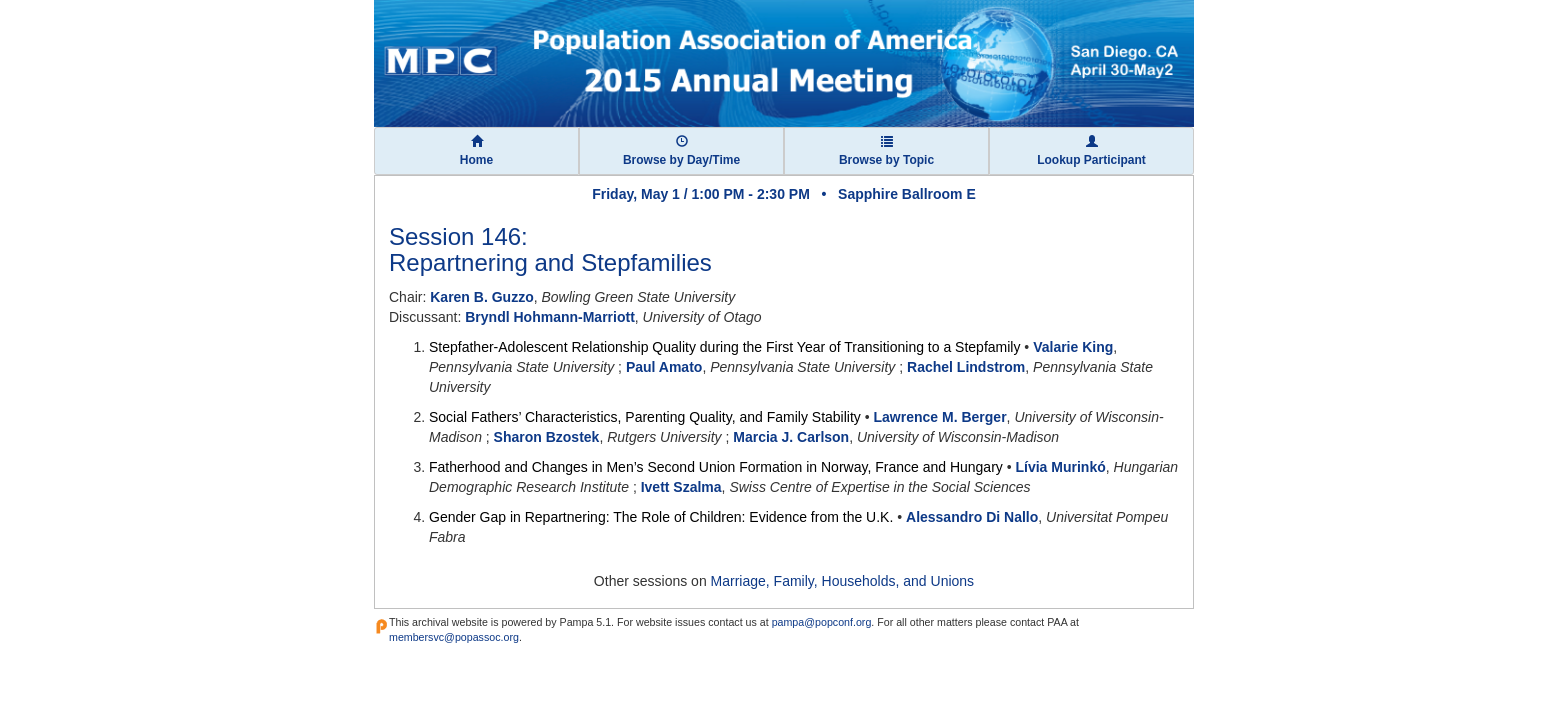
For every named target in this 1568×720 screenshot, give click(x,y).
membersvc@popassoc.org (454, 637)
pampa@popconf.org (822, 622)
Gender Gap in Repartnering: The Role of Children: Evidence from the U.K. (661, 517)
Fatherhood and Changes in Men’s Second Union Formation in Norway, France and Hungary (716, 467)
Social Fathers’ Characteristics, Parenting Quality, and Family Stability (645, 417)
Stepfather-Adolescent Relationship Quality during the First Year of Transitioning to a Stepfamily (724, 347)
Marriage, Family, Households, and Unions (843, 581)
